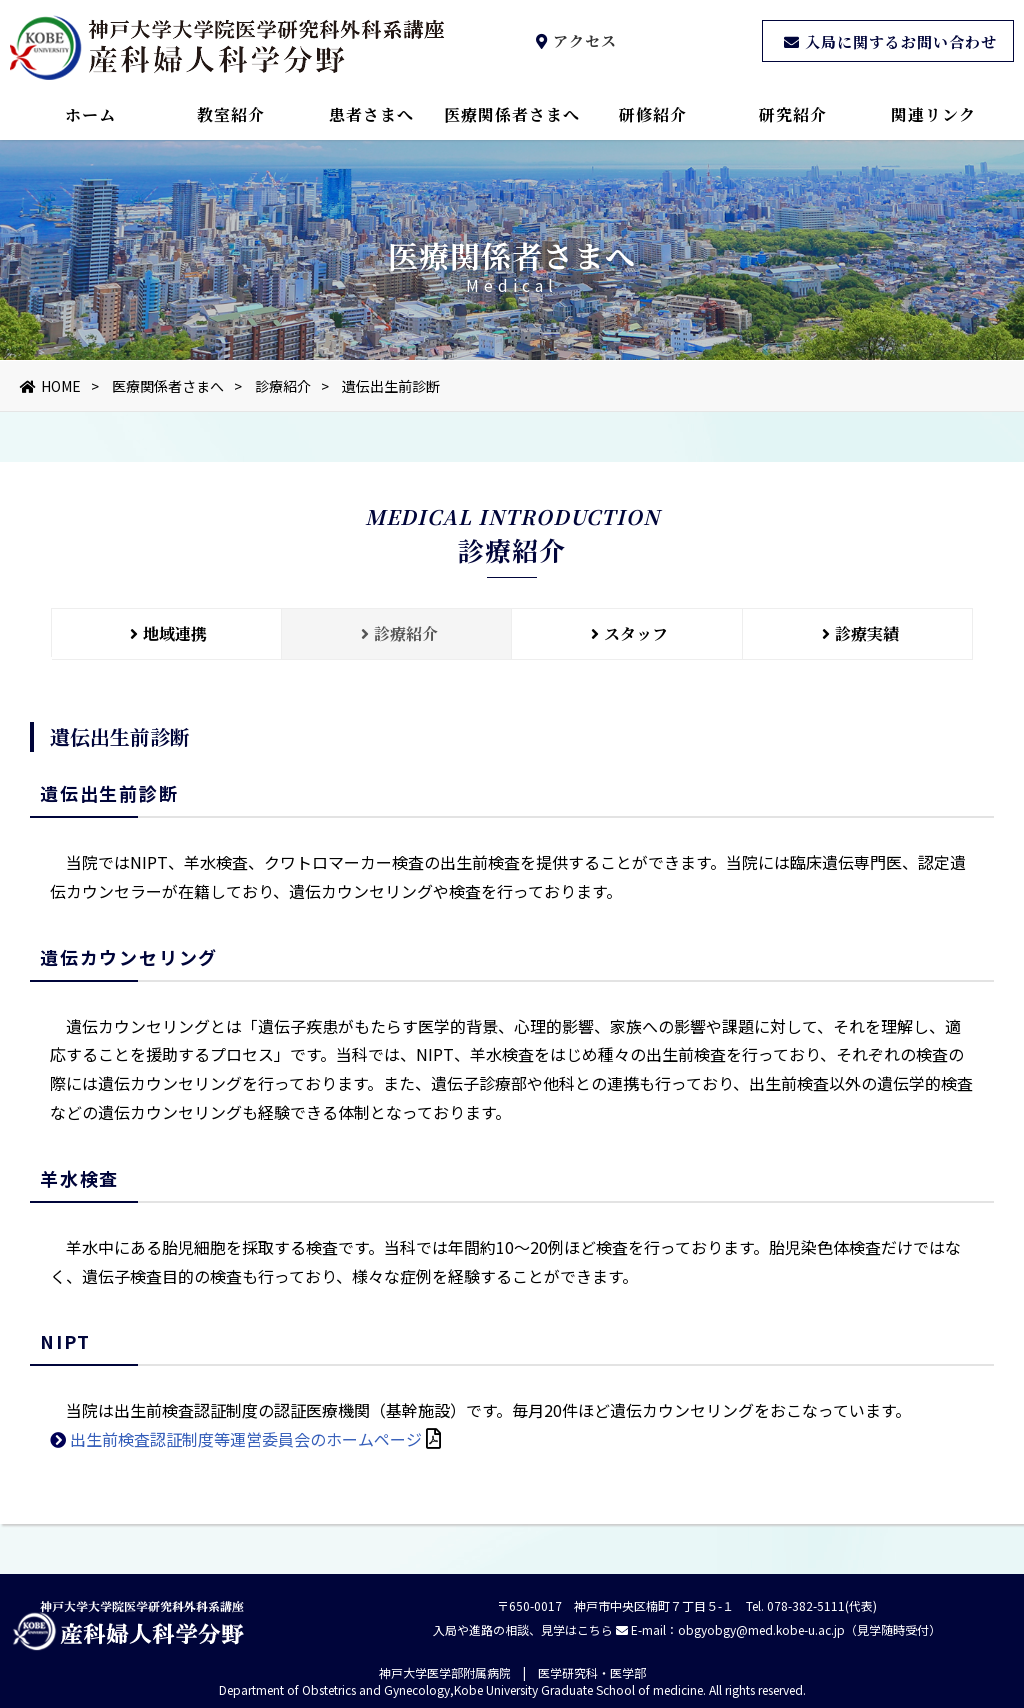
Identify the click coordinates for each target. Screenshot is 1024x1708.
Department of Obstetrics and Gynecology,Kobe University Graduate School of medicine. (462, 1689)
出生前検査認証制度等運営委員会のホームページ (246, 1457)
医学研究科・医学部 (592, 1672)
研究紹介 (793, 114)
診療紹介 (283, 386)
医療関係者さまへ (512, 114)
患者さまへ (371, 114)
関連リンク (933, 114)
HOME (50, 386)
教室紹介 (231, 114)
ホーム (90, 114)
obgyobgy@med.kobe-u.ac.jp (761, 1629)
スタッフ (627, 633)
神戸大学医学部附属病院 (445, 1672)
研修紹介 (653, 114)
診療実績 (858, 633)
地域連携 (166, 633)
